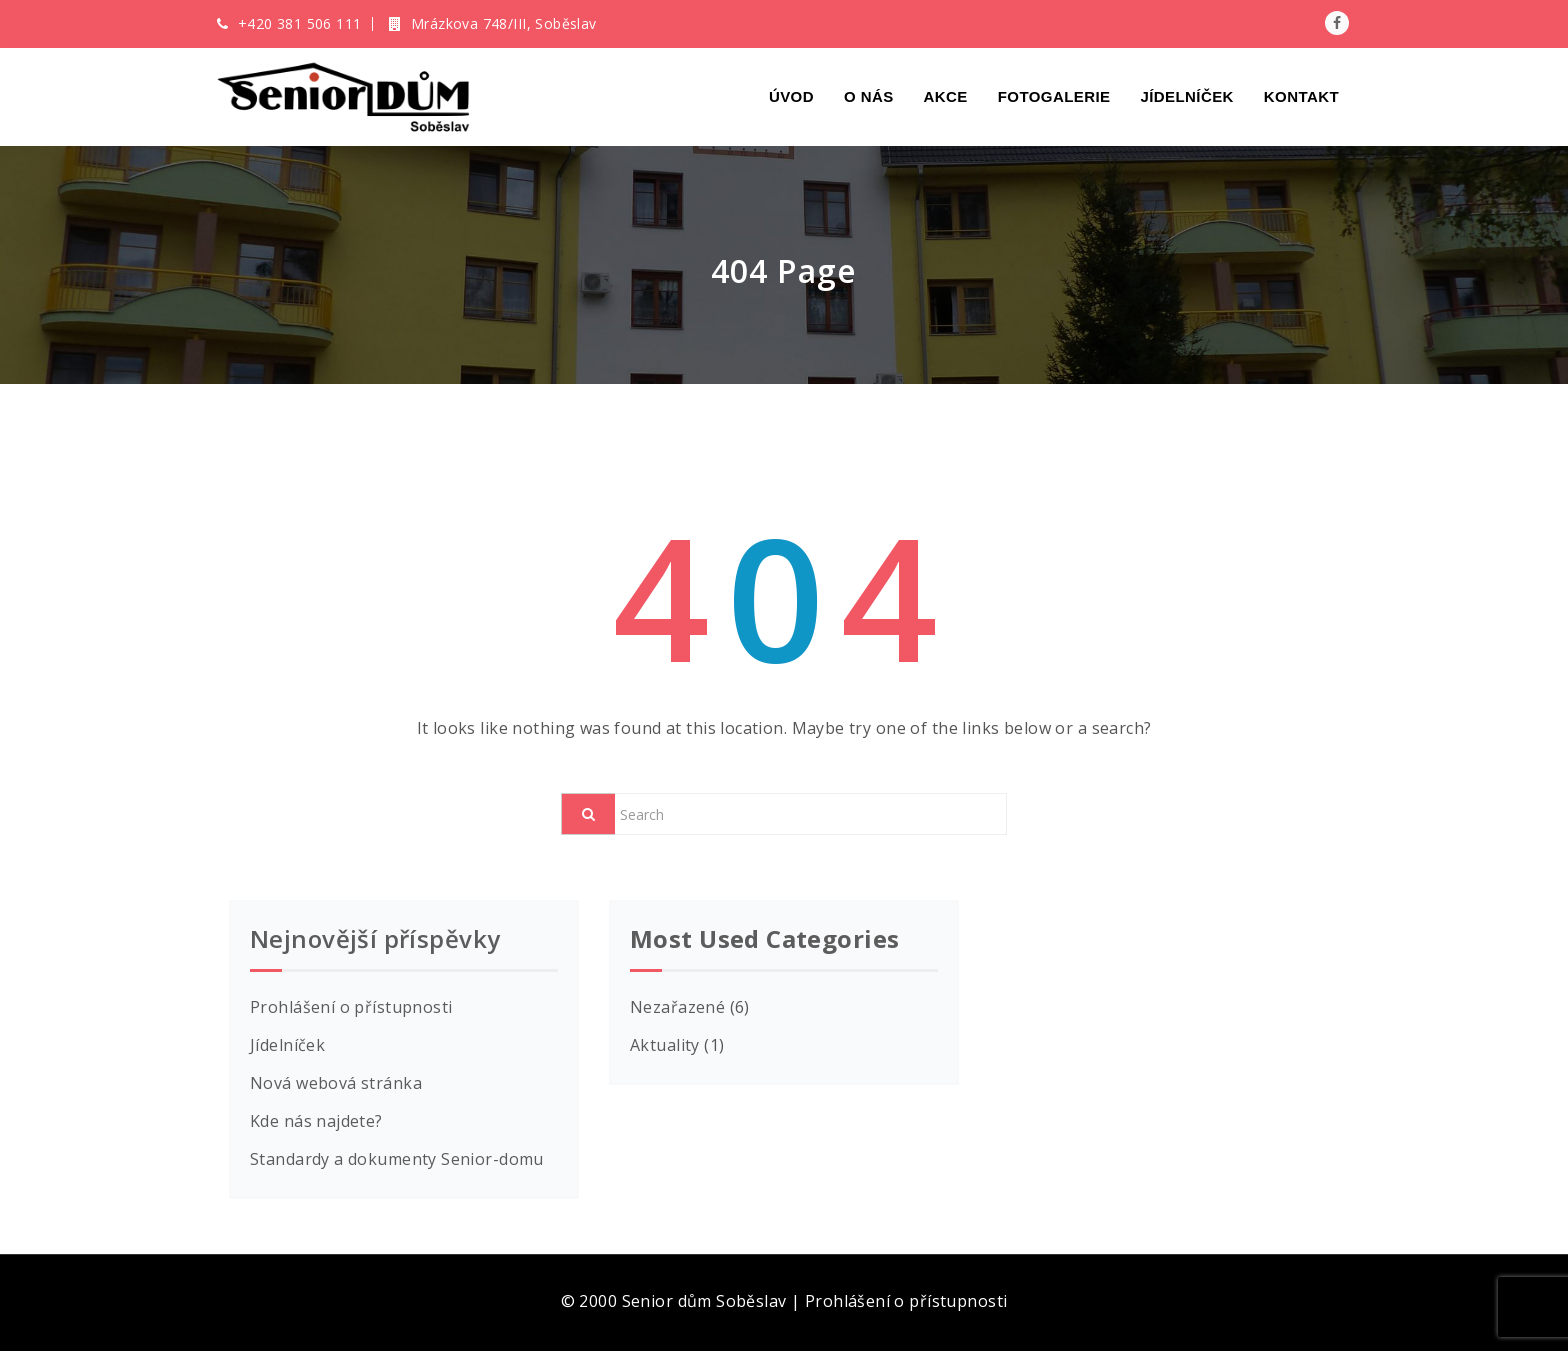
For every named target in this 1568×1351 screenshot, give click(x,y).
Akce (946, 96)
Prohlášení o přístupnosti (351, 1007)
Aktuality (665, 1045)
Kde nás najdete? (316, 1121)
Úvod (791, 96)
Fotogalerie (1054, 96)
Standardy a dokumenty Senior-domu (397, 1159)
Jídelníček (1186, 96)
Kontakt (1301, 96)
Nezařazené (677, 1007)
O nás (869, 96)
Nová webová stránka (336, 1083)
